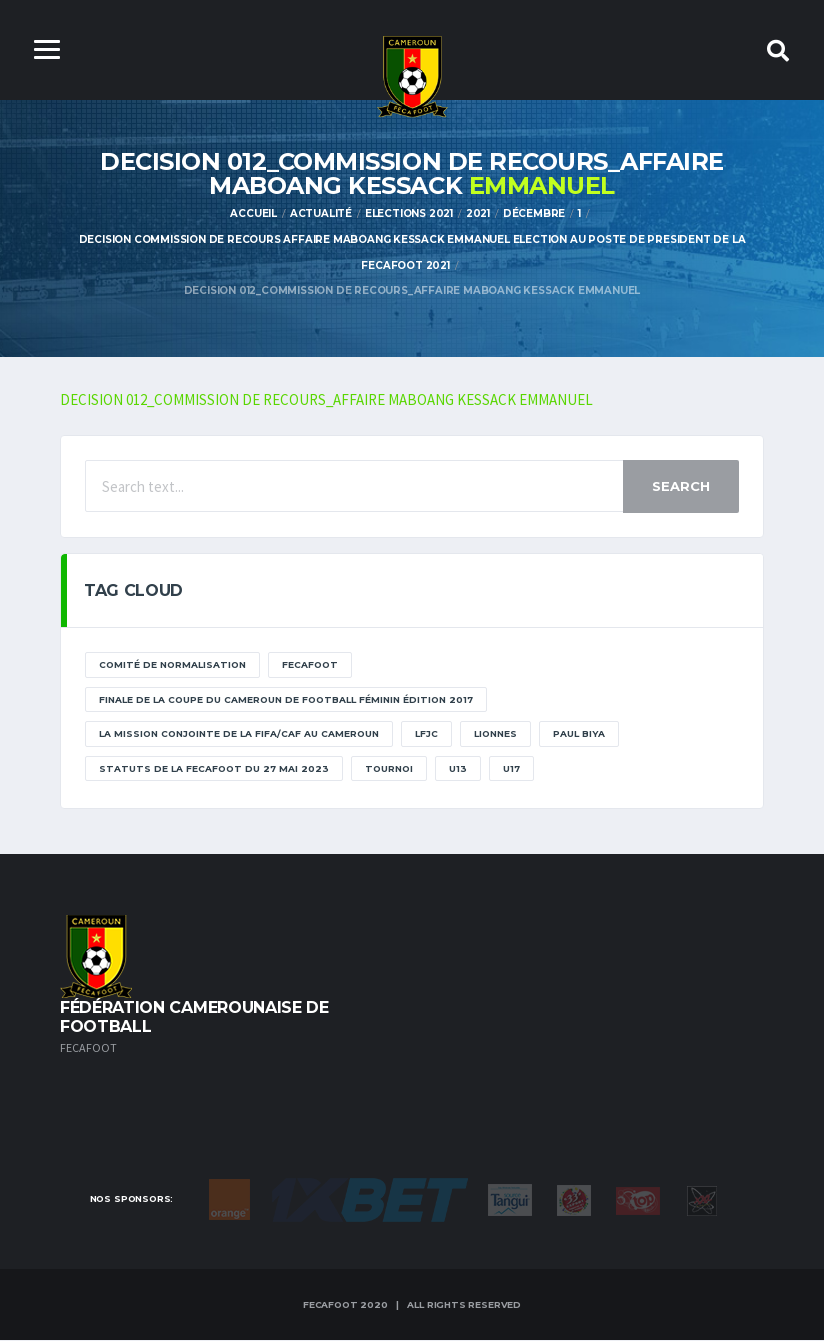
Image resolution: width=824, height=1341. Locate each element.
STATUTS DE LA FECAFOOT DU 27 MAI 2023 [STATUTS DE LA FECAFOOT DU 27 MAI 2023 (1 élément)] (214, 769)
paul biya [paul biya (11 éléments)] (579, 735)
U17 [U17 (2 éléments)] (511, 769)
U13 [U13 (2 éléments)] (458, 769)
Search (681, 488)
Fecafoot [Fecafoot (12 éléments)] (310, 666)
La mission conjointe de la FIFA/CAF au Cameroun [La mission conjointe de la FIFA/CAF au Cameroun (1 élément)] (239, 735)
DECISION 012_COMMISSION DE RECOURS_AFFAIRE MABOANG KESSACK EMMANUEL (327, 400)
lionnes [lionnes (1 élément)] (495, 735)
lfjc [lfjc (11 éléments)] (426, 735)
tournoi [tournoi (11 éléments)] (389, 769)
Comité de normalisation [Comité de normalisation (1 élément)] (172, 666)
